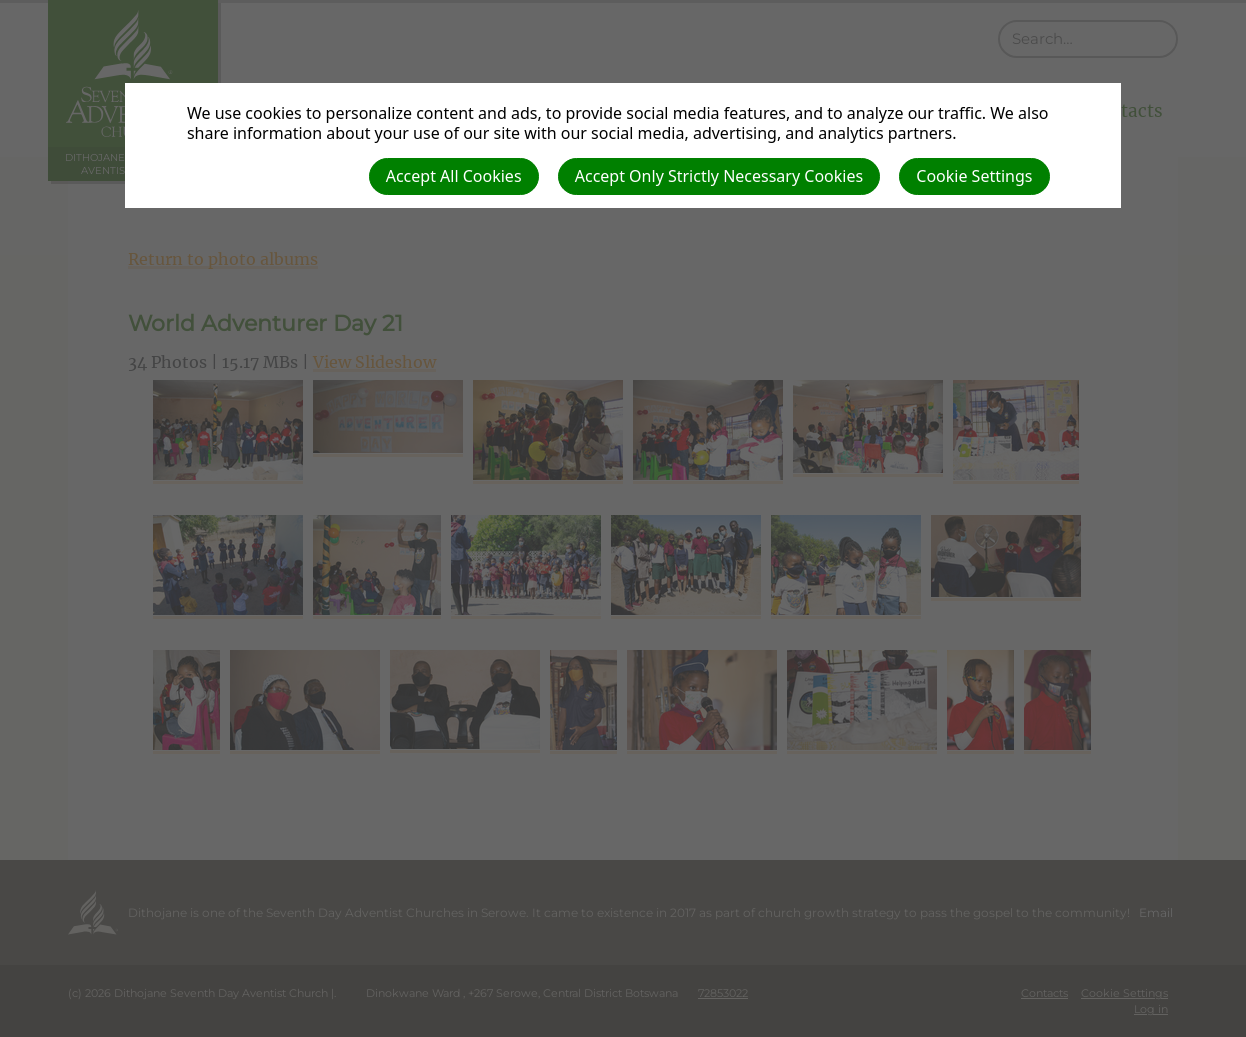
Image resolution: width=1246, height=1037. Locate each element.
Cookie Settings (974, 176)
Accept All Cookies (454, 176)
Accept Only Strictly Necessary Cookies (719, 176)
